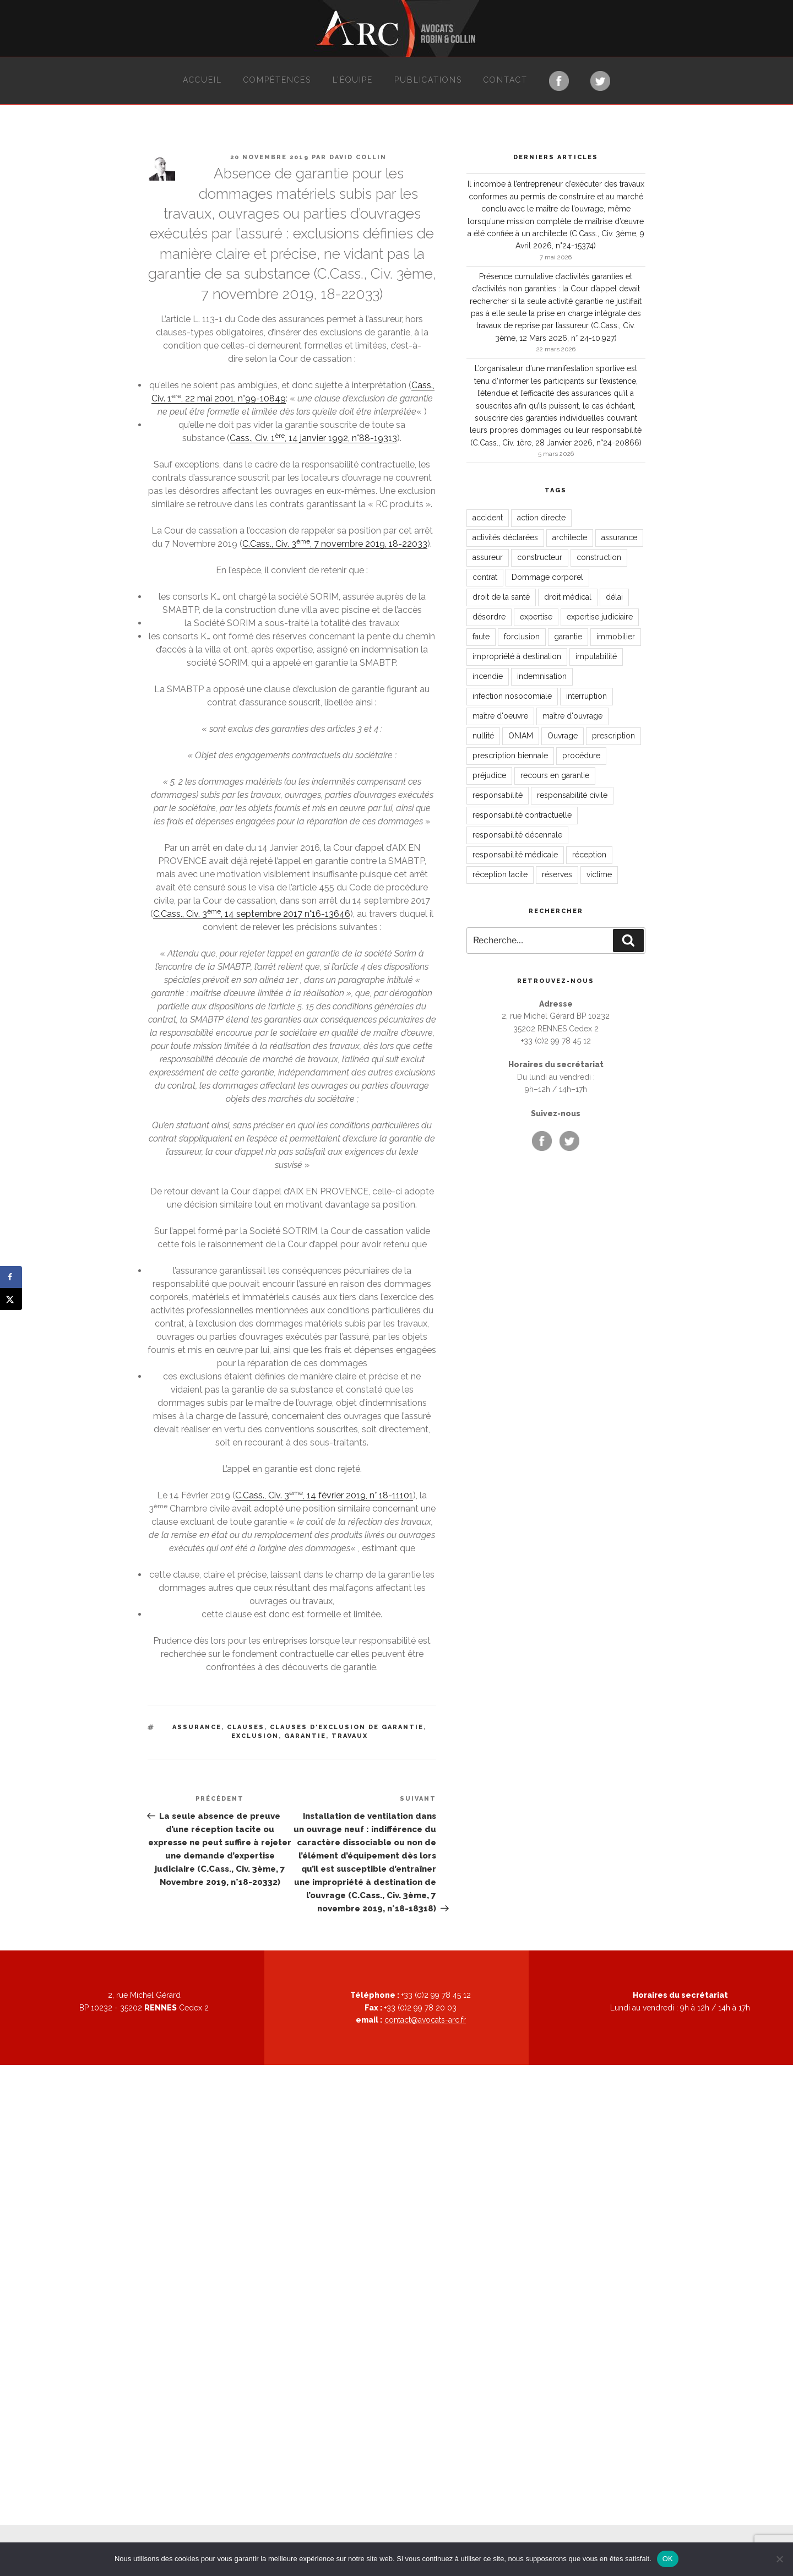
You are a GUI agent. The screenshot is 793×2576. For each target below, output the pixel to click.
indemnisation (542, 676)
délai (614, 597)
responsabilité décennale (517, 834)
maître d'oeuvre (500, 715)
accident (487, 517)
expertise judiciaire (600, 616)
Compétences (277, 79)
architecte (569, 537)
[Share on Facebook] (11, 1277)
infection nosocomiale (512, 696)
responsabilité (497, 795)
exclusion (255, 1736)
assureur (487, 557)
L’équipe (353, 79)
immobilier (615, 636)
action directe (541, 517)
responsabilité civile (572, 795)
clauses (245, 1727)
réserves (557, 874)
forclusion (522, 636)
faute (481, 636)
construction (599, 557)
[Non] (779, 2558)
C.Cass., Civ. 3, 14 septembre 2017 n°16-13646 (251, 914)
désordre (489, 616)
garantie (305, 1736)
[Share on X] (11, 1299)
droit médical (567, 597)
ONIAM (520, 735)
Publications (428, 79)
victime (599, 874)
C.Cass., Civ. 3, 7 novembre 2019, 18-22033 (334, 544)
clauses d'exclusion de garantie (346, 1727)
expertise (536, 616)
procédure (581, 755)
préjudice (489, 775)
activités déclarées (505, 537)
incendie (487, 676)
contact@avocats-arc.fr (425, 2019)
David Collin (358, 157)
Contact (506, 79)
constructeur (539, 557)
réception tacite (500, 874)
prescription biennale (510, 755)
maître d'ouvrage (572, 715)
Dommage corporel (547, 577)
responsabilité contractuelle (522, 815)
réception (589, 854)
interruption (586, 696)
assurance (196, 1727)
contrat (484, 577)
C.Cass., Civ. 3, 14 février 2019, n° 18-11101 (324, 1495)
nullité (483, 735)
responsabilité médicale (515, 854)
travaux (350, 1736)
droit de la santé (501, 597)
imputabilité (596, 656)
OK (667, 2559)
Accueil (202, 79)
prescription (613, 735)
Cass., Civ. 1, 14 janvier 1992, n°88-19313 (313, 438)
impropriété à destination (516, 656)
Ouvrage (562, 735)
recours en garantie (554, 775)
